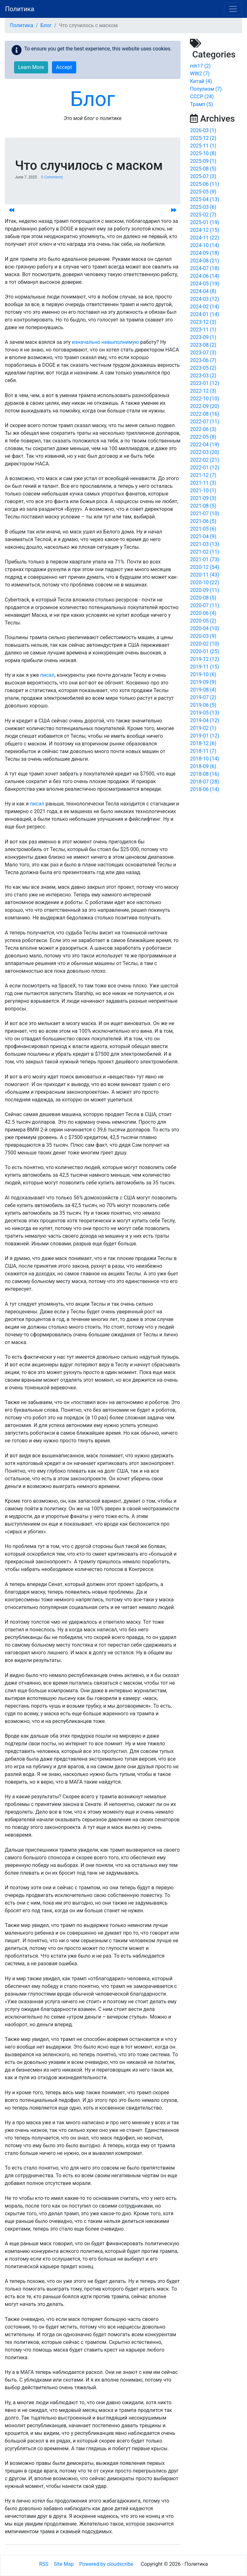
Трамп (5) (201, 104)
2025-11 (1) (203, 146)
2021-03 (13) (204, 544)
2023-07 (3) (203, 353)
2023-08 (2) (203, 345)
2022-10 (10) (204, 399)
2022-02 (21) (204, 460)
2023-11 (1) (203, 330)
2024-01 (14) (204, 314)
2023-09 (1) (203, 337)
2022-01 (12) (204, 468)
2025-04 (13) (204, 199)
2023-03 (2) (203, 376)
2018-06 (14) (204, 789)
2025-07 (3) (203, 176)
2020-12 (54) (204, 567)
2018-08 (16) (204, 774)
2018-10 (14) (204, 759)
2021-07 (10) (204, 513)
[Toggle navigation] (233, 9)
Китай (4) (201, 81)
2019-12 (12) (204, 659)
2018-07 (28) (204, 782)
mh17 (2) (200, 66)
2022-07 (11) (204, 422)
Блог (46, 25)
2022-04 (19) (204, 445)
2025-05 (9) (203, 192)
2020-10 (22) (204, 582)
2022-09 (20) (204, 406)
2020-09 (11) (204, 590)
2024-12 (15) (204, 230)
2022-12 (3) (203, 391)
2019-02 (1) (203, 728)
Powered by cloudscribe (106, 2564)
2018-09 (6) (203, 766)
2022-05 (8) (203, 437)
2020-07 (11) (204, 605)
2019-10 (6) (203, 674)
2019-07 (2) (203, 697)
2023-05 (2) (203, 368)
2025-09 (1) (203, 161)
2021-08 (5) (203, 506)
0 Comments (52, 177)
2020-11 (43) (204, 575)
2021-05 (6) (203, 529)
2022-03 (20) (204, 452)
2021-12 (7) (203, 475)
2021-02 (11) (204, 552)
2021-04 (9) (203, 536)
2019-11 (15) (204, 667)
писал (47, 675)
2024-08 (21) (204, 261)
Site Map (64, 2564)
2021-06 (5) (203, 521)
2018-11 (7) (203, 751)
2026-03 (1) (203, 130)
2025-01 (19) (204, 222)
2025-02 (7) (203, 215)
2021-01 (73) (204, 559)
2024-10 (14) (204, 245)
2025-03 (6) (203, 207)
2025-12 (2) (203, 138)
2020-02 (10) (204, 644)
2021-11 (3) (203, 483)
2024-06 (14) (204, 276)
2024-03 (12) (204, 299)
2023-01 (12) (204, 383)
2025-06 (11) (204, 184)
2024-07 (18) (204, 268)
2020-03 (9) (203, 636)
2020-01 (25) (204, 651)
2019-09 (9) (203, 682)
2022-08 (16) (204, 414)
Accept (64, 67)
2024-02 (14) (204, 307)
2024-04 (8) (203, 291)
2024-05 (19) (204, 284)
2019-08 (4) (203, 690)
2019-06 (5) (203, 705)
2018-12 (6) (203, 743)
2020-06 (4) (203, 613)
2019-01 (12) (204, 736)
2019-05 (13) (204, 713)
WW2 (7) (199, 74)
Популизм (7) (206, 89)
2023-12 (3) (203, 322)
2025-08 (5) (203, 169)
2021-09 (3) (203, 498)
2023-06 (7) (203, 360)
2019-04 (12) (204, 720)
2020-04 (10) (204, 628)
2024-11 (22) (204, 238)
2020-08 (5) (203, 598)
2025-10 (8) (203, 153)
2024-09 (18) (204, 253)
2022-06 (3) (203, 429)
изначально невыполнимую (105, 342)
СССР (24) (202, 97)
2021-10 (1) (203, 490)
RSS (43, 2564)
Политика (19, 9)
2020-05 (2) (203, 621)
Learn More (31, 67)
